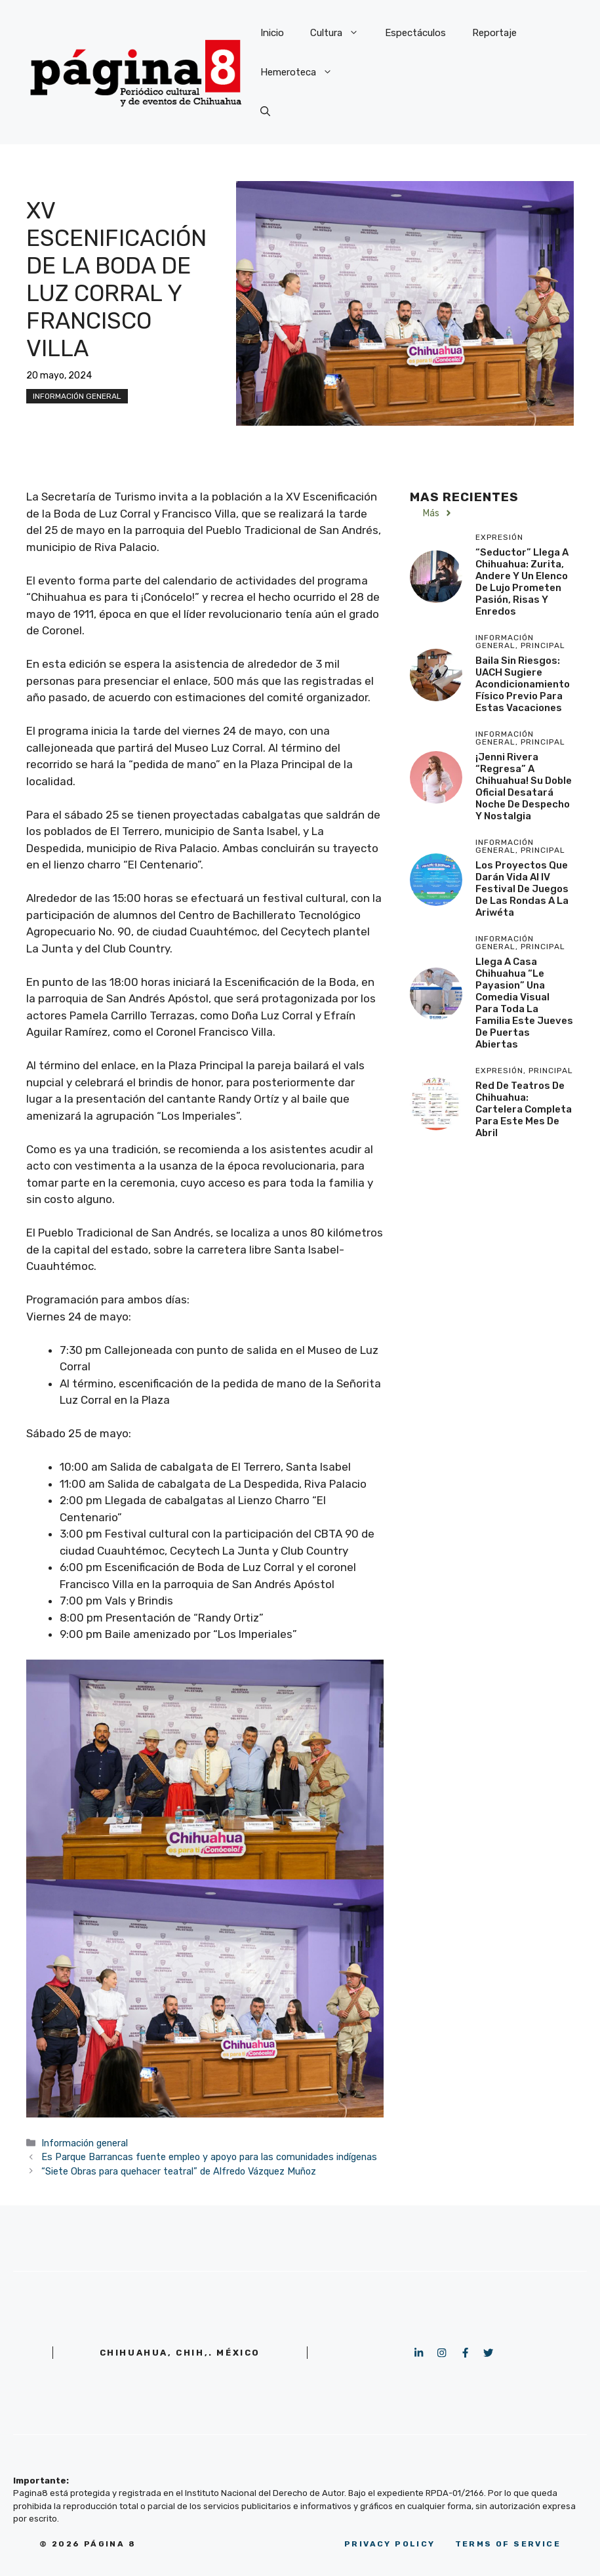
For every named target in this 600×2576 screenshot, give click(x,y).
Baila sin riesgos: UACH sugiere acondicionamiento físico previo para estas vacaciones (522, 684)
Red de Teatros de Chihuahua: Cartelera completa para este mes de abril (523, 1109)
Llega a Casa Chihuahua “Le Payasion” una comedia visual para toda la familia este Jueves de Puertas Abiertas (524, 1003)
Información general (77, 396)
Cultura (341, 32)
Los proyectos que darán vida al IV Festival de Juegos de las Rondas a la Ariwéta (522, 888)
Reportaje (494, 33)
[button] (265, 111)
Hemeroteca (303, 72)
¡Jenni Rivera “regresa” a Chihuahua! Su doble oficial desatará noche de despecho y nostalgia (523, 786)
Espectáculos (415, 33)
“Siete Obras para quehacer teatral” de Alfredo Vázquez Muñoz (178, 2171)
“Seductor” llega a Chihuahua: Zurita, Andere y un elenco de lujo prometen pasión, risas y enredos (522, 581)
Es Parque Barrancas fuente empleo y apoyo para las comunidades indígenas (209, 2157)
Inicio (272, 33)
